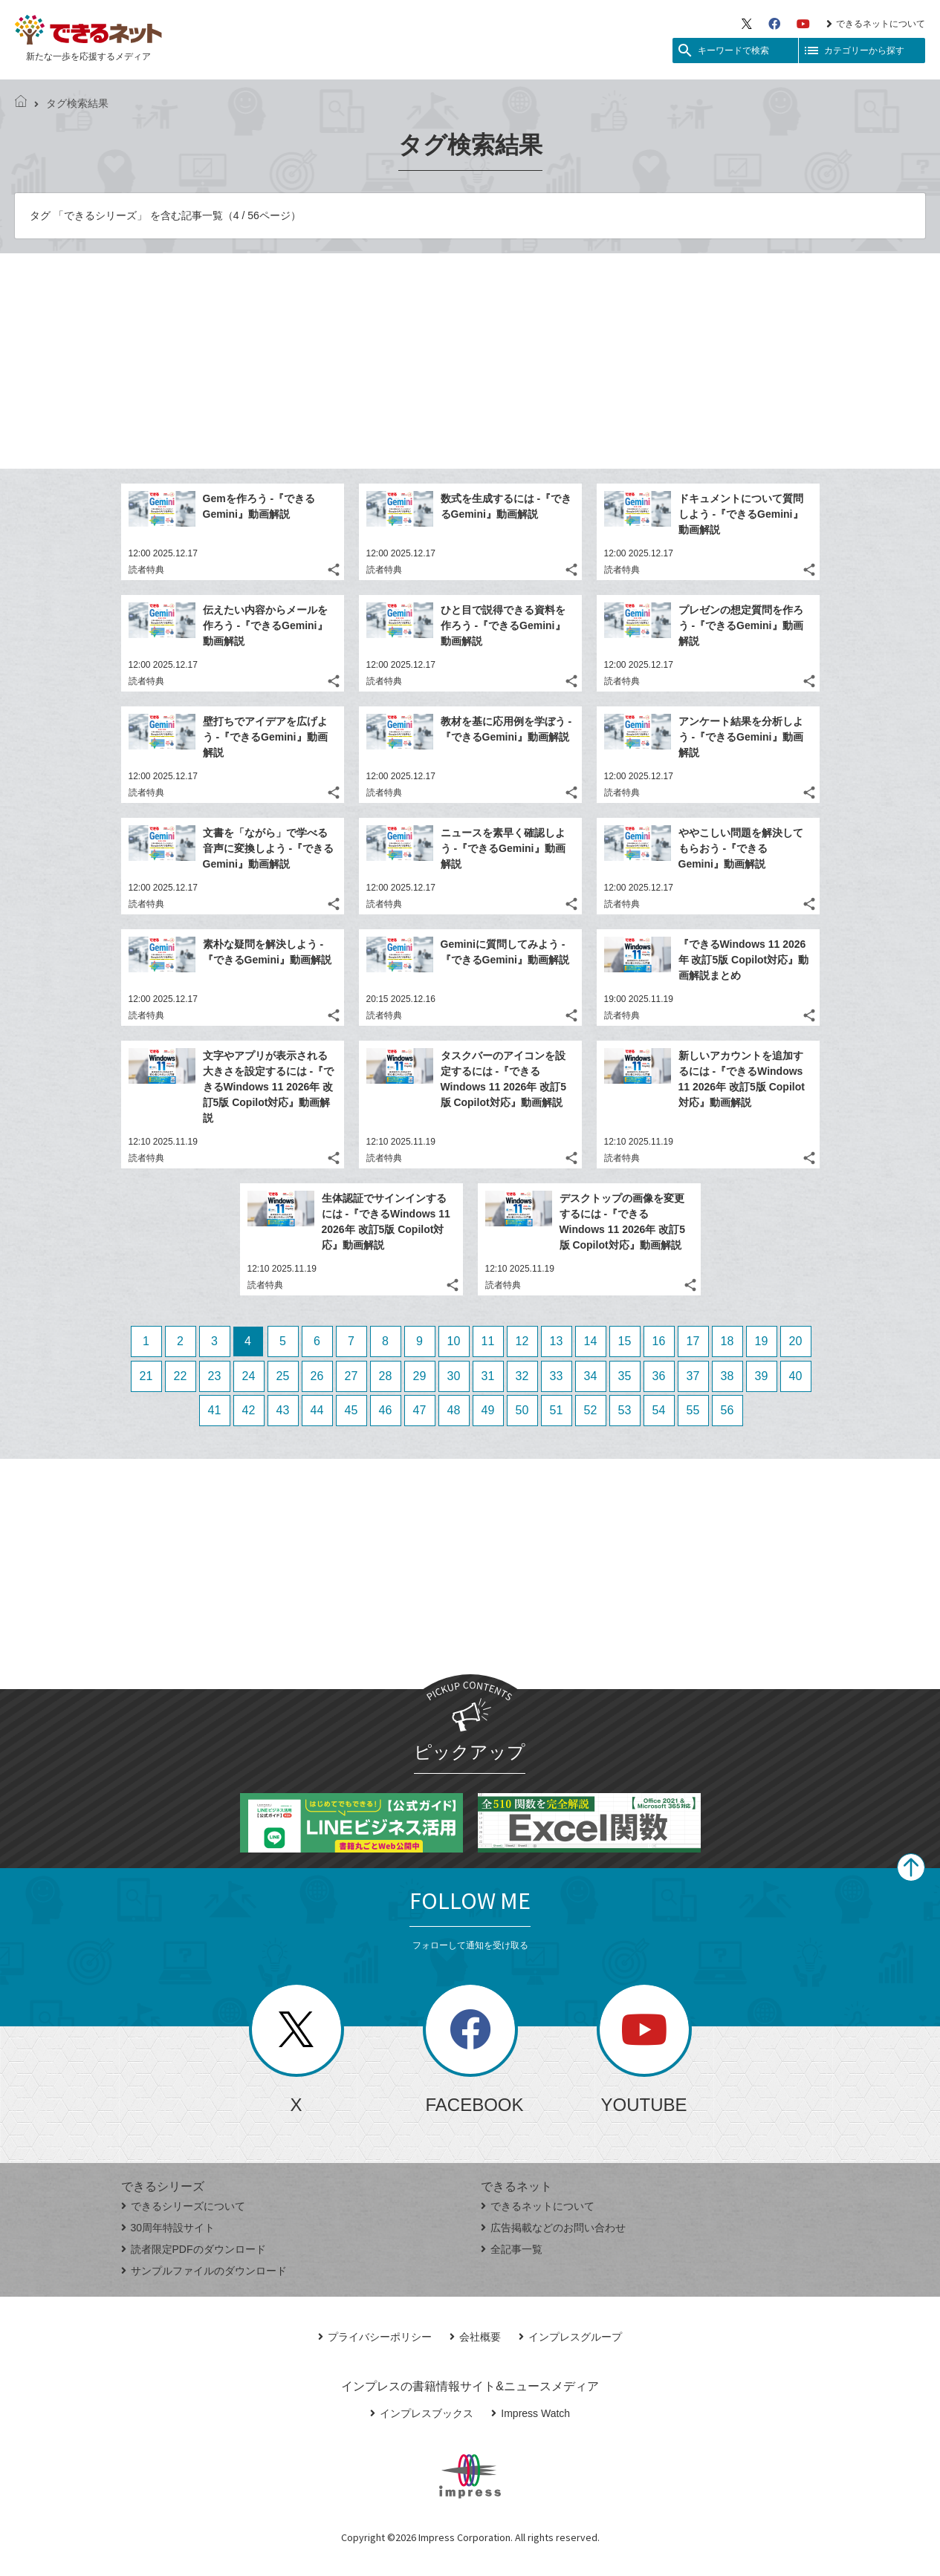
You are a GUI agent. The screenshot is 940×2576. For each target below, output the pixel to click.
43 (283, 1410)
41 (214, 1410)
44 (317, 1410)
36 (659, 1376)
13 (556, 1341)
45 (351, 1410)
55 (693, 1410)
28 (385, 1376)
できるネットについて (875, 24)
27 (351, 1376)
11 (488, 1341)
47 (420, 1410)
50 (522, 1410)
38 (727, 1376)
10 (454, 1341)
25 (283, 1376)
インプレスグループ (570, 2337)
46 (385, 1410)
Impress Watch (530, 2413)
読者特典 (146, 570)
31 (488, 1376)
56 (727, 1410)
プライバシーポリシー (375, 2337)
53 (625, 1410)
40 (796, 1376)
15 (625, 1341)
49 (488, 1410)
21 (146, 1376)
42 (249, 1410)
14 (590, 1341)
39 (761, 1376)
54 (659, 1410)
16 (659, 1341)
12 (522, 1341)
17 (693, 1341)
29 (420, 1376)
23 (214, 1376)
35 (625, 1376)
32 (522, 1376)
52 (590, 1410)
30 (454, 1376)
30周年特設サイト (168, 2228)
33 (556, 1376)
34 (590, 1376)
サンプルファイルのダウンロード (204, 2271)
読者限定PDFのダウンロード (193, 2249)
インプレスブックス (421, 2413)
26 (317, 1376)
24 (249, 1376)
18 (727, 1341)
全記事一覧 (511, 2249)
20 (796, 1341)
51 (556, 1410)
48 (454, 1410)
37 (693, 1376)
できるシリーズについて (183, 2206)
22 (180, 1376)
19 (761, 1341)
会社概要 (475, 2337)
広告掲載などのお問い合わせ (553, 2228)
